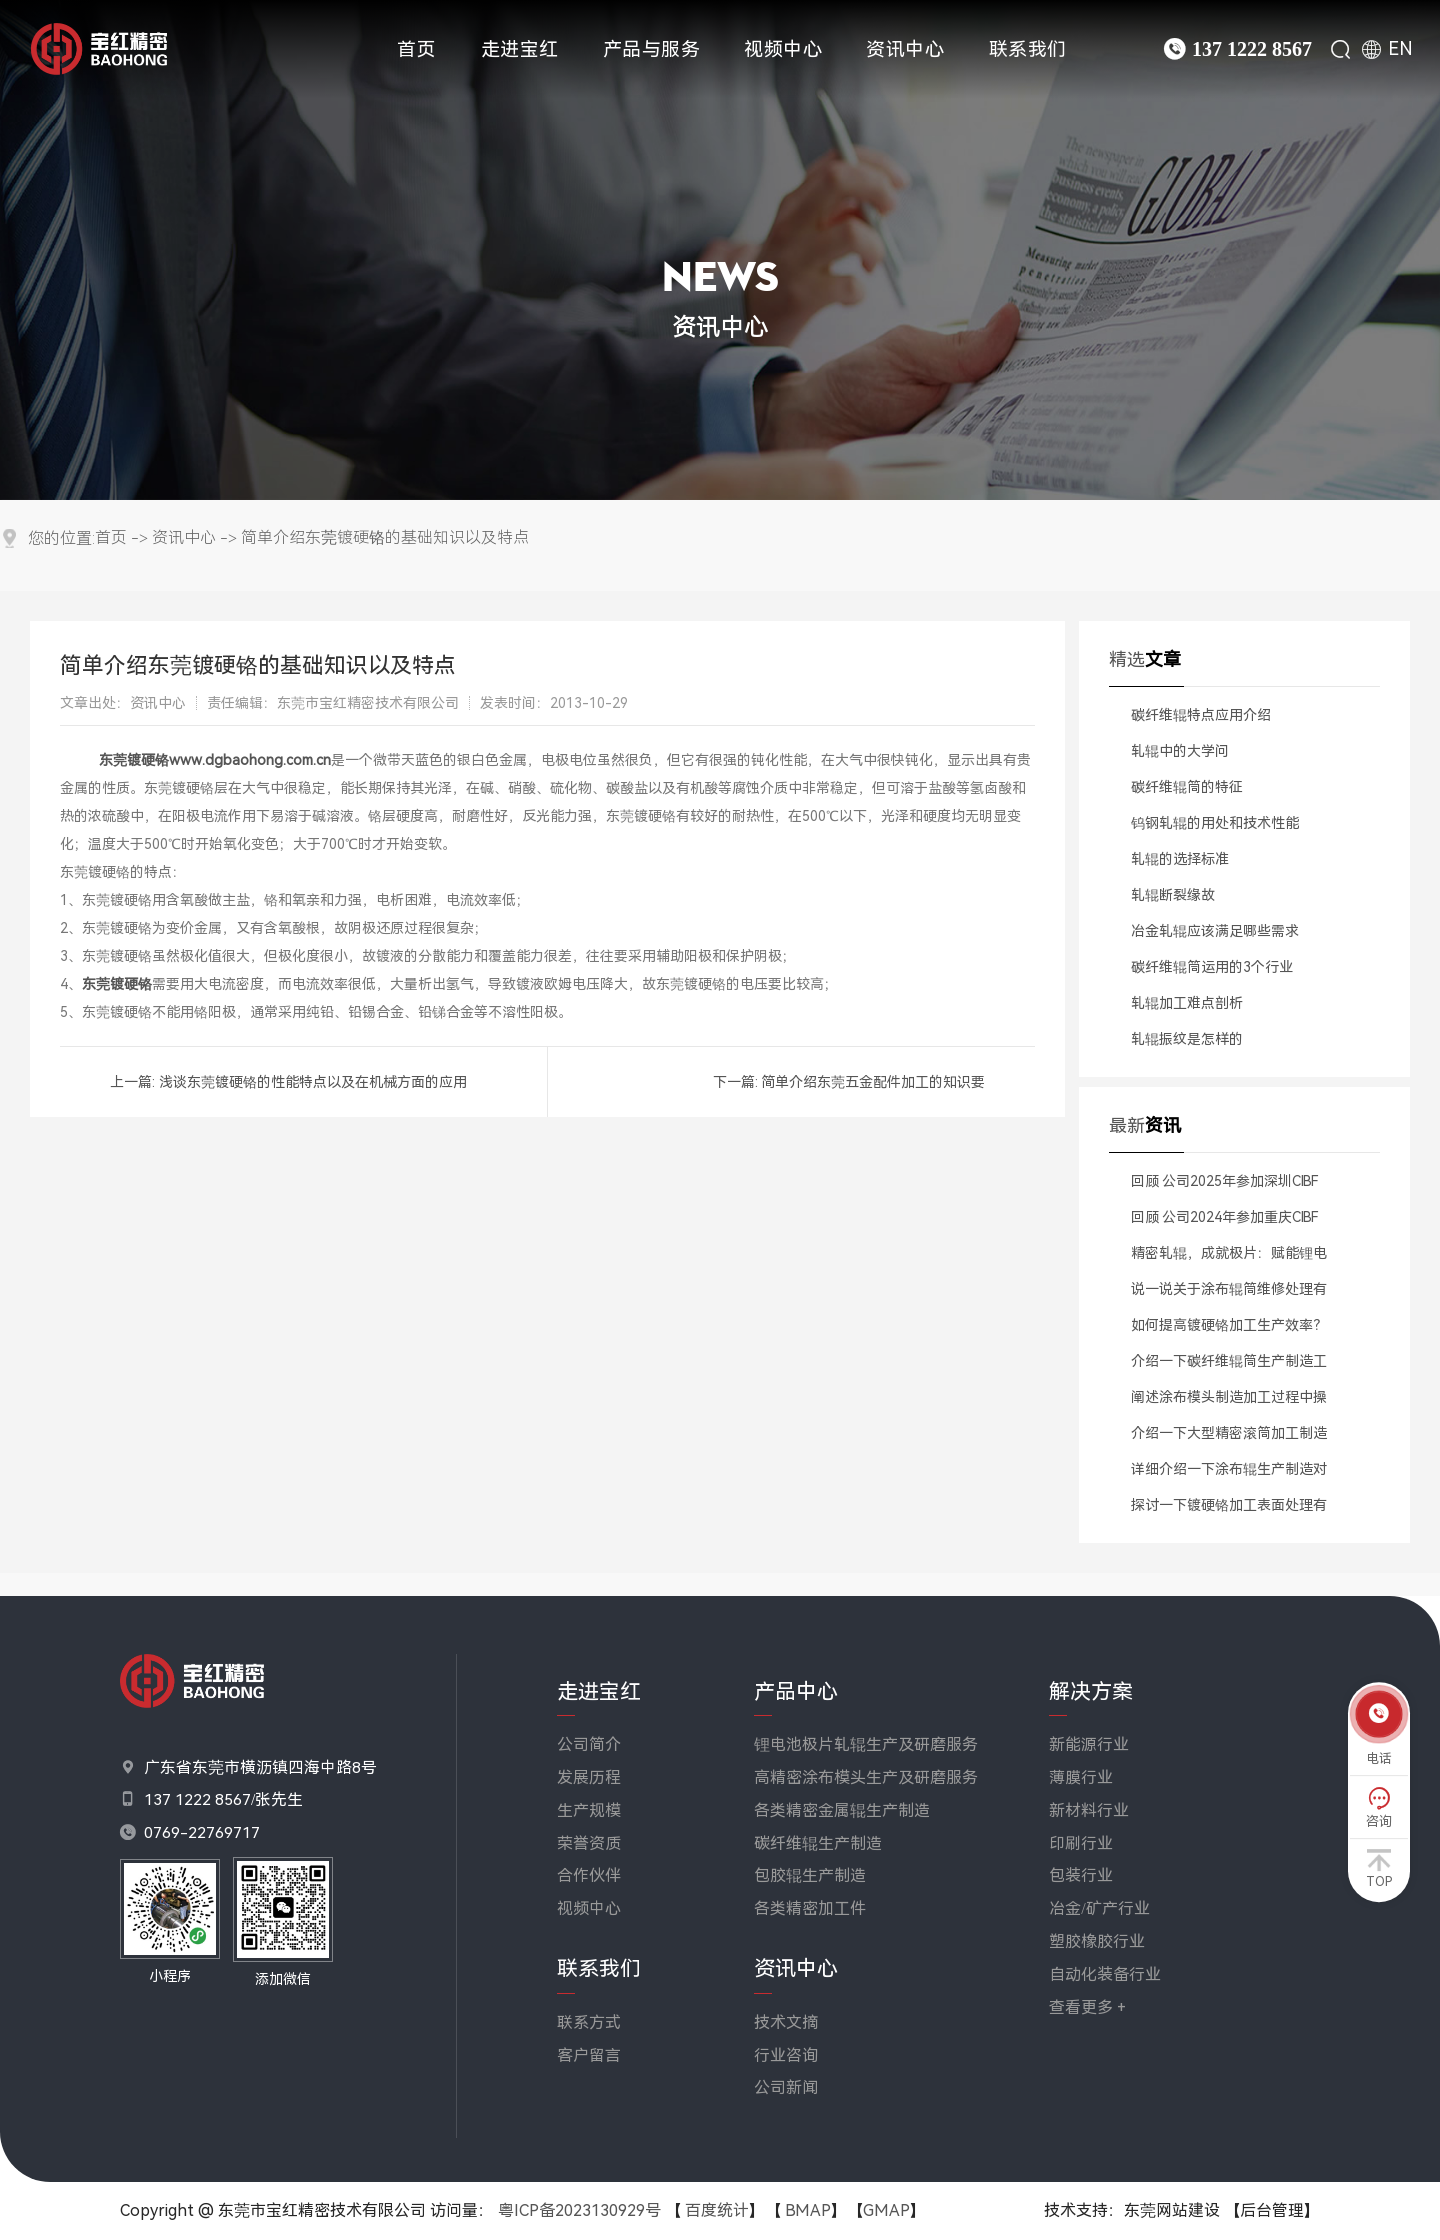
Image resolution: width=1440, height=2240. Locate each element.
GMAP (886, 2210)
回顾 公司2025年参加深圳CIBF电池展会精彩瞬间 (1225, 1186)
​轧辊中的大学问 (1180, 751)
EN (1400, 49)
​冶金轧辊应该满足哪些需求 (1215, 931)
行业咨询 (786, 2055)
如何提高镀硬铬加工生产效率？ (1229, 1325)
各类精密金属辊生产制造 (842, 1810)
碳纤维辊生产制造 (818, 1843)
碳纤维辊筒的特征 (1187, 787)
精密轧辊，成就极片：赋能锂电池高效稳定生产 (1229, 1258)
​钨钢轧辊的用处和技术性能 (1215, 823)
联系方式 (589, 2022)
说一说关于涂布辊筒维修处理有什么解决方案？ (1229, 1294)
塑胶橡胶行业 (1097, 1941)
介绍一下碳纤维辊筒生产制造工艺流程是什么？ (1229, 1366)
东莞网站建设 (1172, 2210)
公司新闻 (786, 2087)
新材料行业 (1089, 1810)
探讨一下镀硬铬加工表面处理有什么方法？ (1229, 1510)
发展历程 (589, 1777)
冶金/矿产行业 (1099, 1908)
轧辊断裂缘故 (1173, 895)
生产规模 (589, 1810)
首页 (416, 49)
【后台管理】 (1272, 2210)
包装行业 (1081, 1875)
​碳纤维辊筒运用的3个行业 (1212, 967)
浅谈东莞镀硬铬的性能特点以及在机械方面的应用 (313, 1082)
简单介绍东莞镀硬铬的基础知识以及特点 (385, 538)
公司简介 (589, 1744)
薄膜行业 (1081, 1777)
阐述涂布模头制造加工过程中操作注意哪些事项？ (1229, 1402)
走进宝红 (520, 49)
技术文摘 (786, 2022)
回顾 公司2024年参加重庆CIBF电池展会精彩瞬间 (1225, 1222)
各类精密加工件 (810, 1908)
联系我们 (1028, 49)
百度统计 (717, 2210)
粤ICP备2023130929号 (579, 2210)
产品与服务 (652, 49)
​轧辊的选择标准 (1180, 859)
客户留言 (589, 2055)
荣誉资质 (589, 1843)
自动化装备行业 (1105, 1974)
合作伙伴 (589, 1875)
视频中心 (783, 49)
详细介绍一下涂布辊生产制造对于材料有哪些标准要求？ (1229, 1474)
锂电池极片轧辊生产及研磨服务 (866, 1744)
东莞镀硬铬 (134, 760)
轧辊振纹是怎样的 (1187, 1039)
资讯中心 (905, 49)
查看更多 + (1087, 2007)
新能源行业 (1089, 1744)
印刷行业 (1081, 1843)
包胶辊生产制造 (810, 1875)
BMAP (808, 2210)
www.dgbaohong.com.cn (250, 760)
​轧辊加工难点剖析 (1187, 1003)
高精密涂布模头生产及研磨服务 (866, 1777)
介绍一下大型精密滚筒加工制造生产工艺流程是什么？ (1229, 1438)
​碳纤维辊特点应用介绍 (1201, 715)
